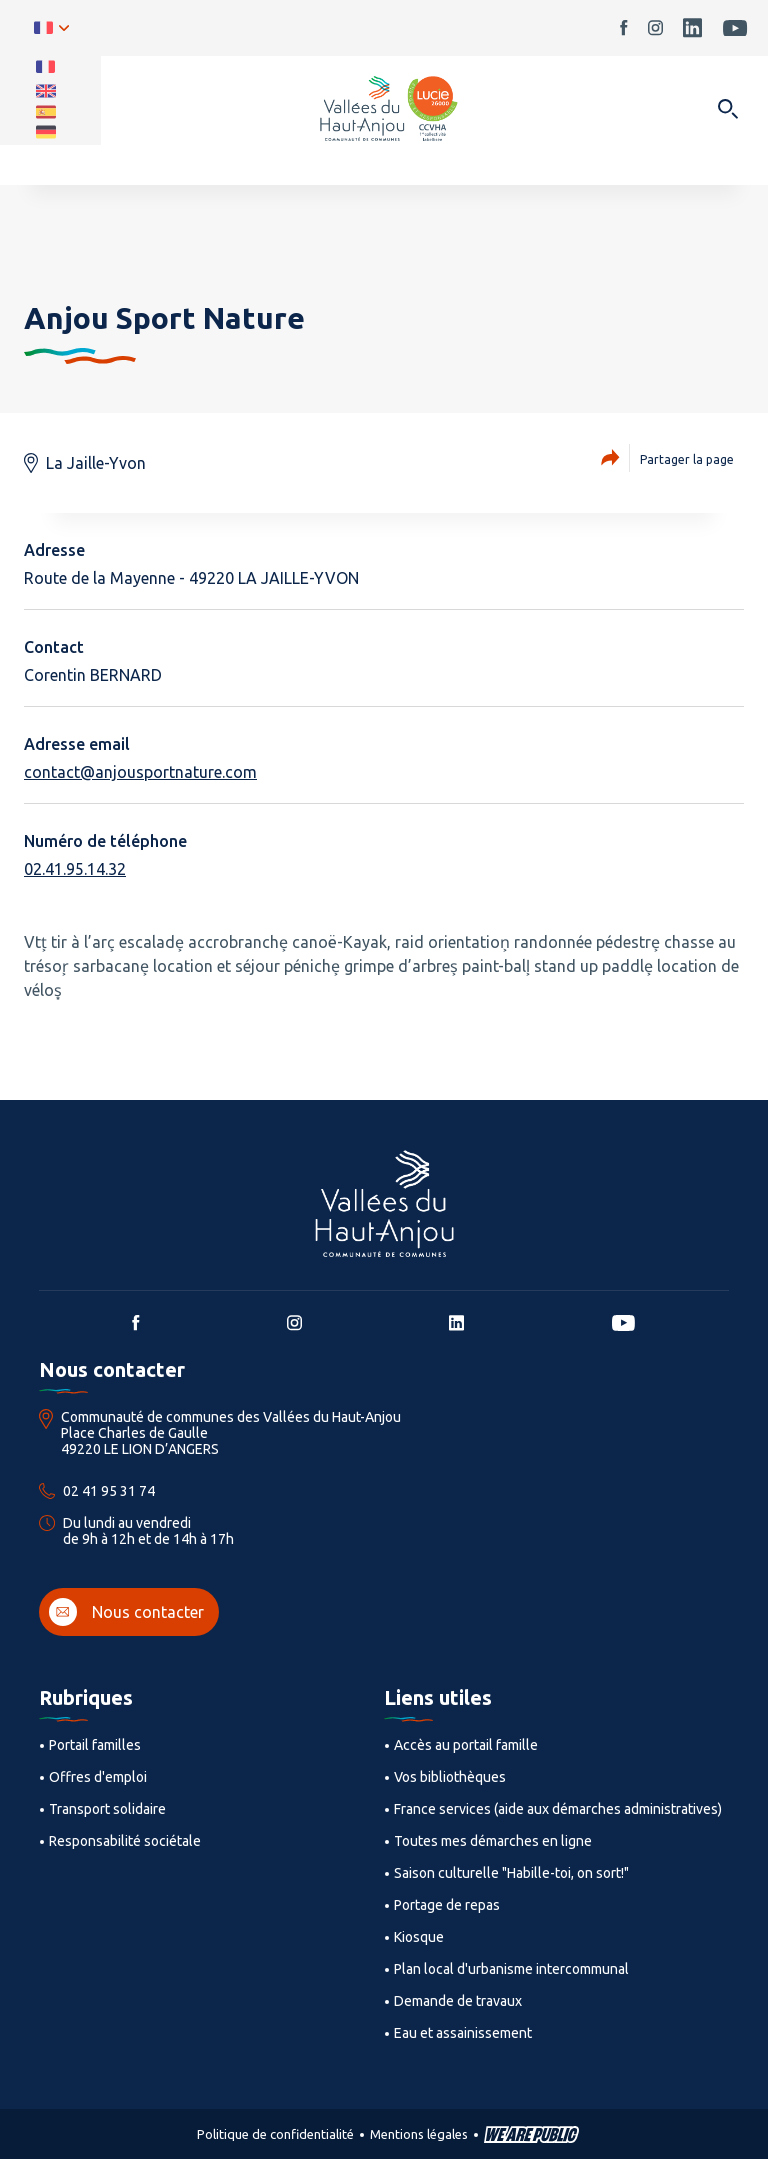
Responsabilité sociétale (125, 1841)
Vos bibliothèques (450, 1777)
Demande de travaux (458, 2001)
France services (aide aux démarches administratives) (558, 1809)
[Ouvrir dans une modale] (727, 110)
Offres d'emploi (98, 1777)
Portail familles (95, 1745)
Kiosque (419, 1937)
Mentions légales (419, 2134)
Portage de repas (447, 1905)
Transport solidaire (107, 1809)
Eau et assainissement (463, 2033)
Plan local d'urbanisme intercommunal (511, 1969)
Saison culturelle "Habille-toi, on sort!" (511, 1873)
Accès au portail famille (466, 1745)
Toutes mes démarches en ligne (493, 1841)
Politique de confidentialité (275, 2134)
